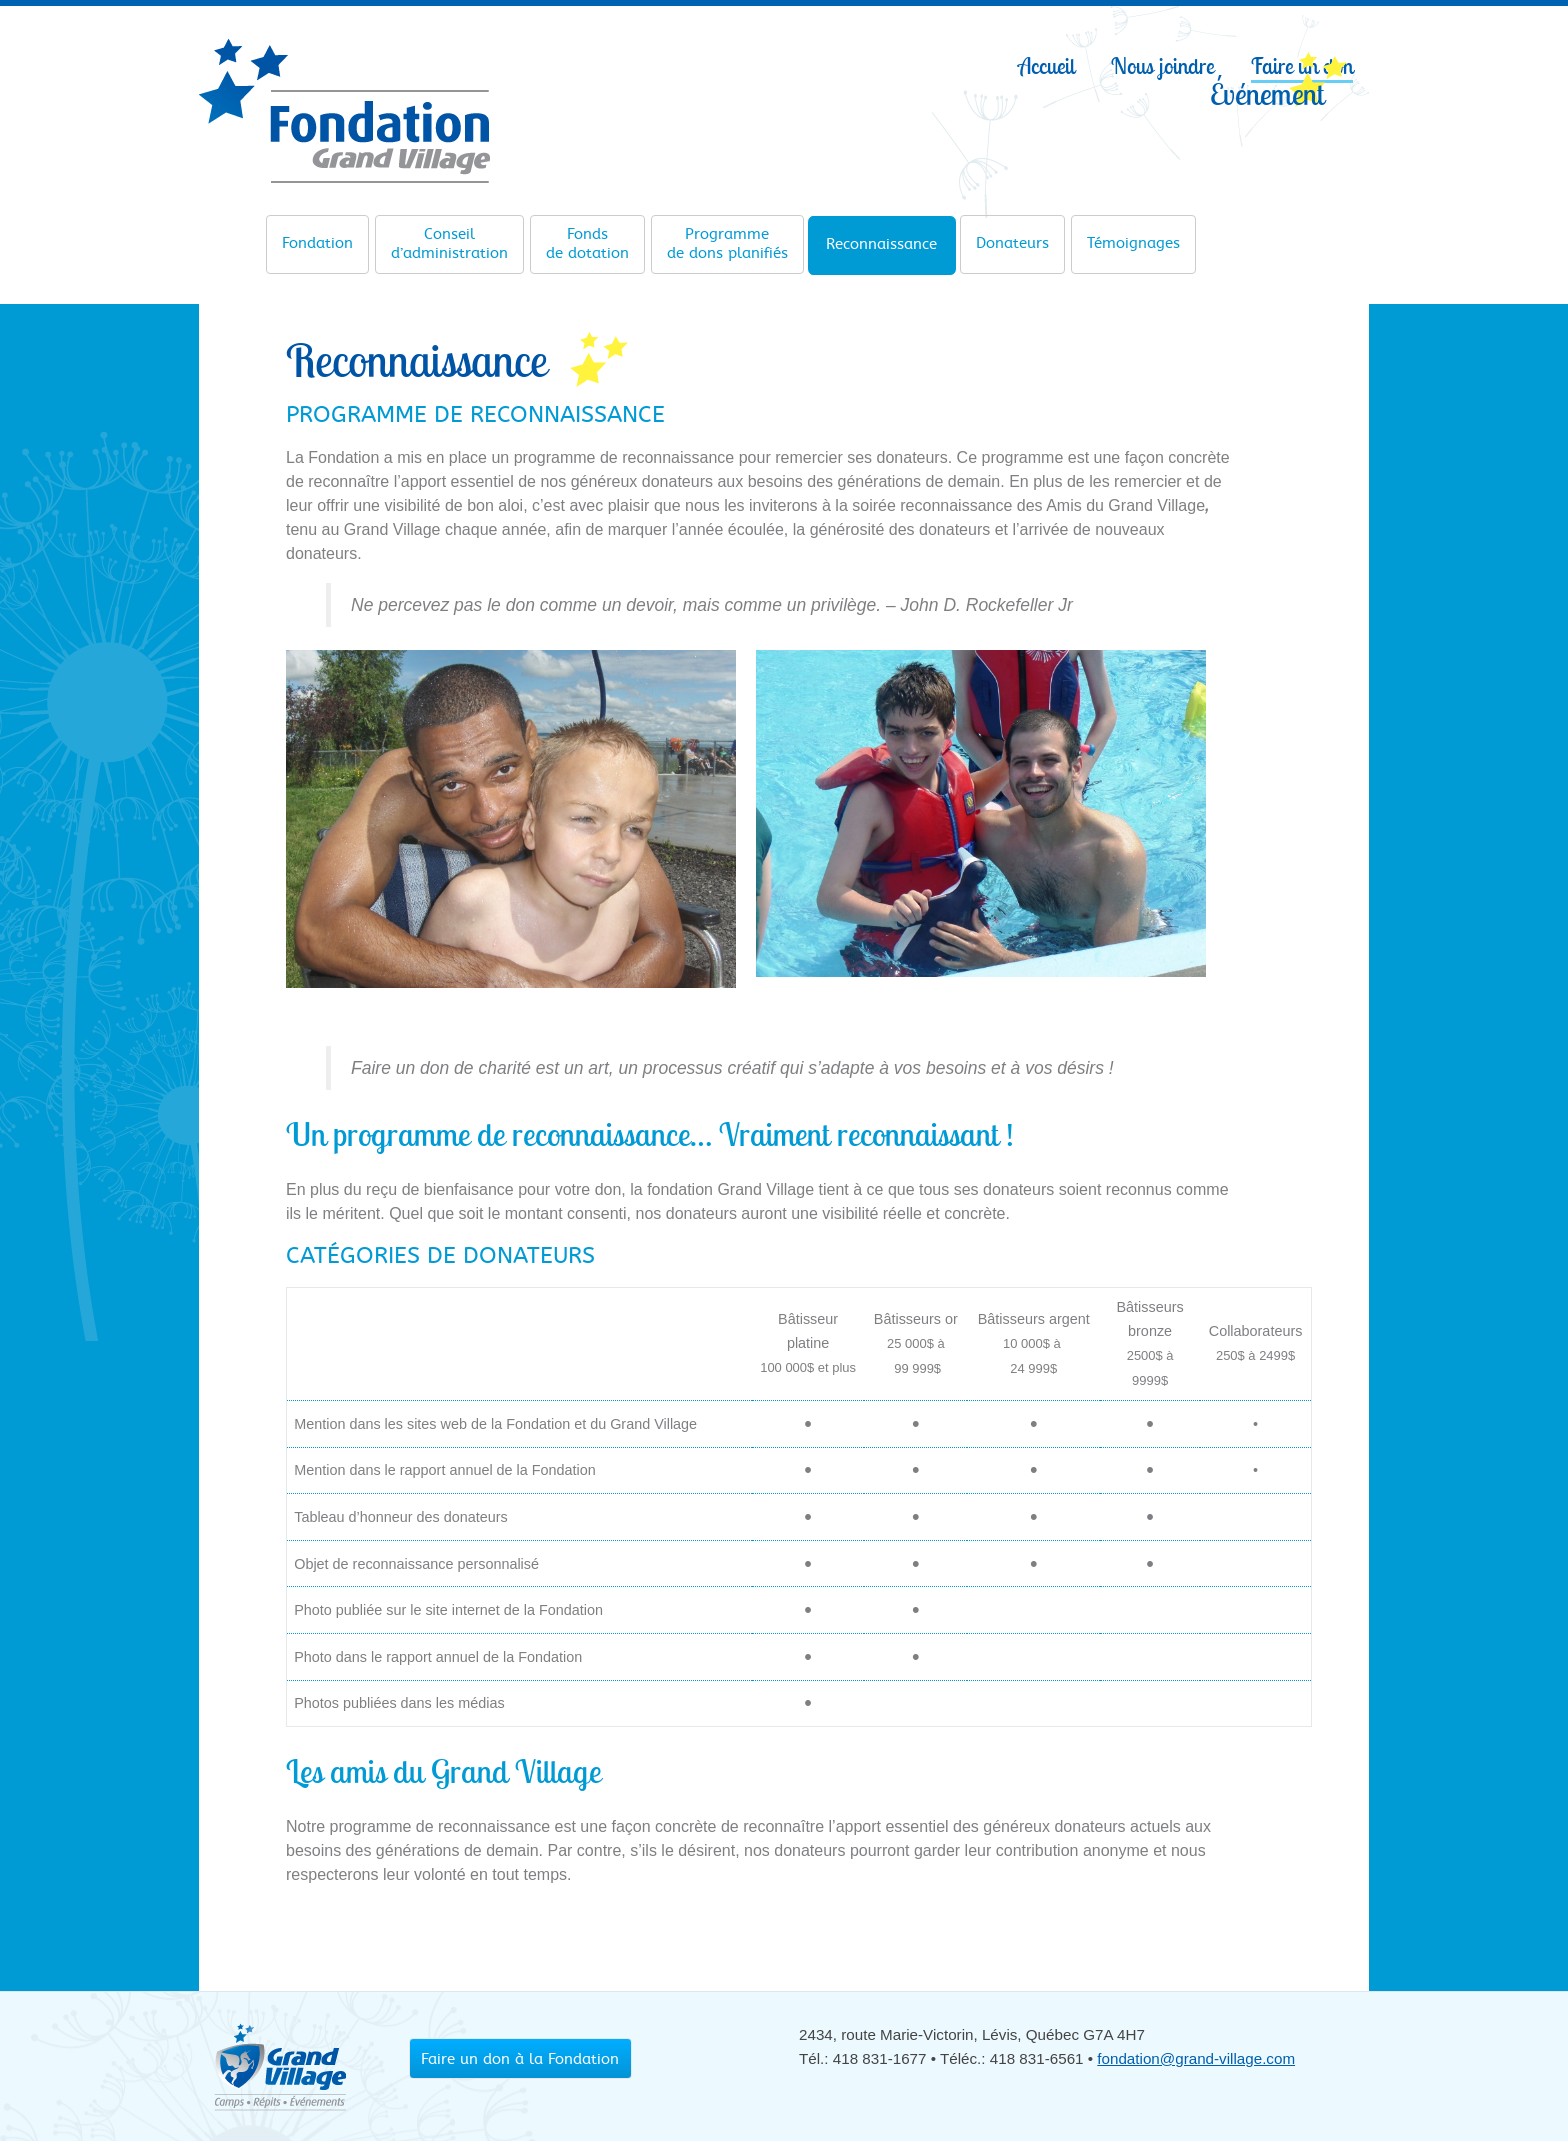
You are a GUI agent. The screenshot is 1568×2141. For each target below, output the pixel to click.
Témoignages (1133, 236)
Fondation (317, 236)
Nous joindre (1162, 66)
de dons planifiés (727, 243)
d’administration (449, 243)
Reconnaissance (881, 237)
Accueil (1046, 66)
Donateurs (1012, 236)
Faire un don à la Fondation (520, 2059)
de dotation (587, 243)
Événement (1267, 93)
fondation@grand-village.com (1196, 2058)
